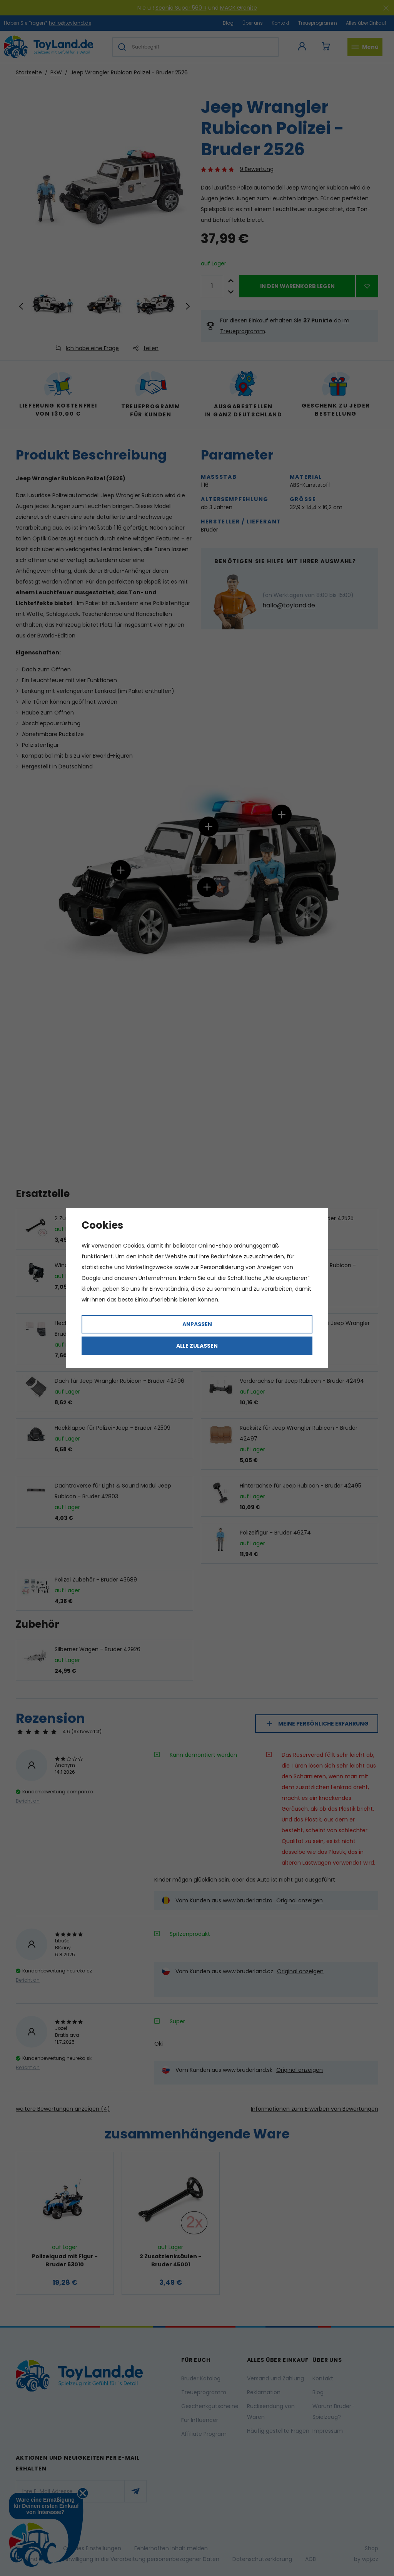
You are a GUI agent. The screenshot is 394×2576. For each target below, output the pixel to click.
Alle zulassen (197, 1346)
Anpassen (197, 1324)
